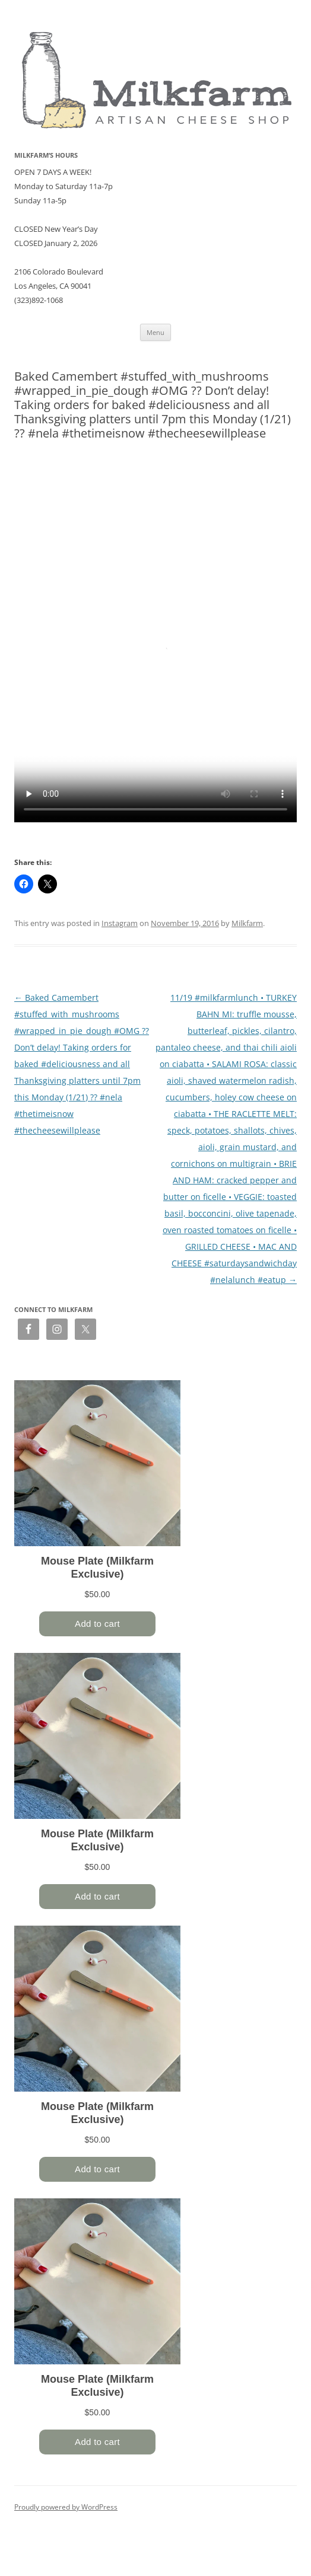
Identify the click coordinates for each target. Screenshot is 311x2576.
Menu (155, 332)
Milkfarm (247, 923)
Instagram (119, 923)
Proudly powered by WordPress (66, 2507)
